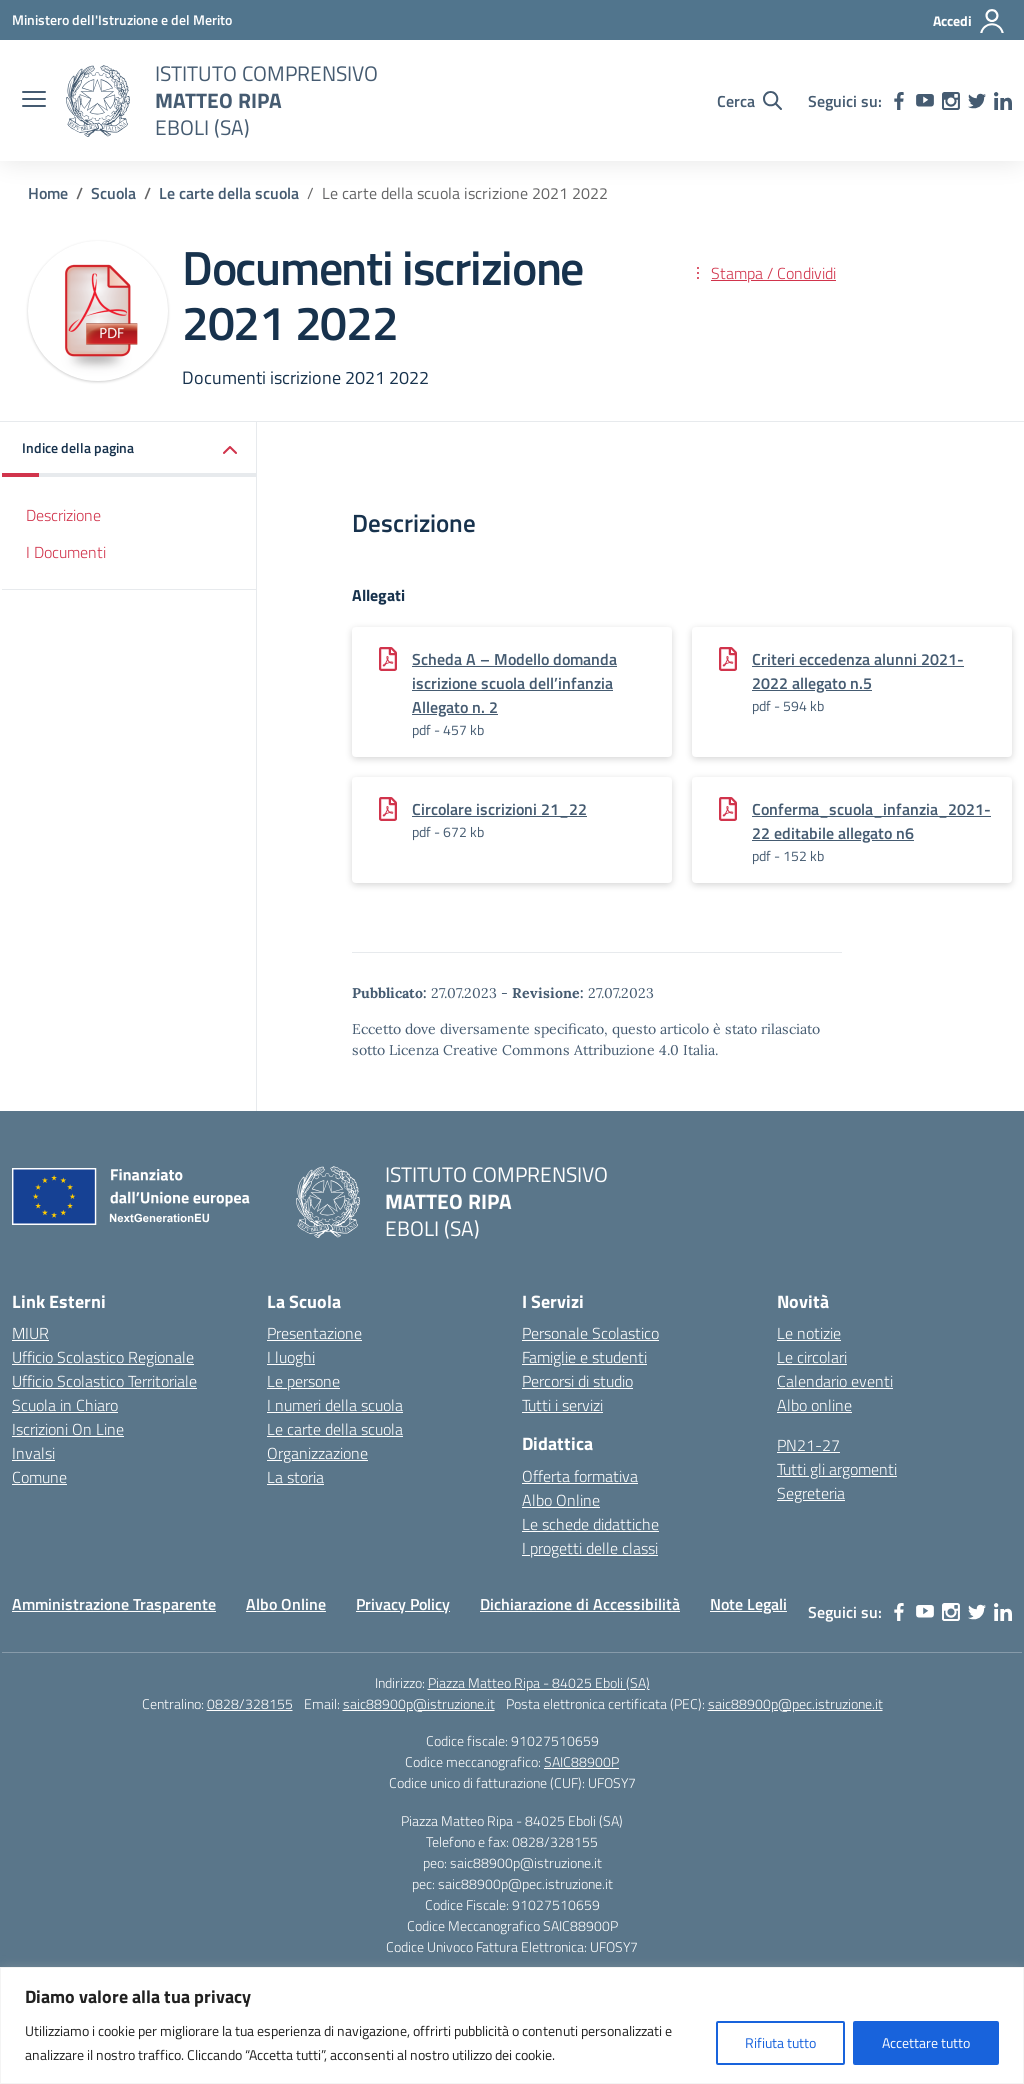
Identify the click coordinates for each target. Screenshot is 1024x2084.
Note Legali (748, 1604)
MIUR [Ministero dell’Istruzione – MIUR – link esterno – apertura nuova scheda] (30, 1333)
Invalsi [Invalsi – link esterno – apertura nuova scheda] (33, 1453)
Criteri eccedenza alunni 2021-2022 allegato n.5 (858, 671)
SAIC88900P (581, 1761)
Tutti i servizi (562, 1405)
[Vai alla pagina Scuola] (113, 193)
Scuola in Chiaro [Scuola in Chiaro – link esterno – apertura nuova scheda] (65, 1405)
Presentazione (314, 1333)
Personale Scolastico (590, 1333)
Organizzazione (317, 1453)
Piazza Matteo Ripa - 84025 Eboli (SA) (539, 1682)
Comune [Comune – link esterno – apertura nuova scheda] (39, 1477)
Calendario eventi (835, 1381)
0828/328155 (250, 1703)
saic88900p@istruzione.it (419, 1703)
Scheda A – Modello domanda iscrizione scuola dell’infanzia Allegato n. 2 (514, 683)
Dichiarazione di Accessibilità (580, 1604)
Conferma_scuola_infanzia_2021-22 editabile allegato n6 (871, 821)
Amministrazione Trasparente (114, 1604)
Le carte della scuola (335, 1429)
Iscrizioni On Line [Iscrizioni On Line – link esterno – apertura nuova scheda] (68, 1429)
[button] (129, 449)
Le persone (303, 1381)
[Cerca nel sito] (749, 101)
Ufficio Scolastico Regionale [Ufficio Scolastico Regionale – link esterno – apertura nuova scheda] (103, 1357)
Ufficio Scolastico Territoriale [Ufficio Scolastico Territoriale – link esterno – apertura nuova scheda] (104, 1381)
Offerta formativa (580, 1476)
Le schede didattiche (590, 1524)
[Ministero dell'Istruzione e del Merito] (122, 19)
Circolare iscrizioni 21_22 (499, 809)
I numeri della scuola (335, 1405)
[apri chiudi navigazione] (34, 101)
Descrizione (63, 515)
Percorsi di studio (577, 1381)
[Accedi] (969, 21)
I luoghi (291, 1357)
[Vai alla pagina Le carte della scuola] (229, 193)
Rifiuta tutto (780, 2042)
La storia (295, 1477)
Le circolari (812, 1357)
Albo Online (561, 1500)
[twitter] (977, 101)
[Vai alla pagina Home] (48, 193)
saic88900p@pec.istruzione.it (795, 1703)
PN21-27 (808, 1445)
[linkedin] (1003, 101)
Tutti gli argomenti (837, 1469)
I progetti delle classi (590, 1548)
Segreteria (811, 1493)
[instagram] (951, 101)
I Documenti (66, 552)
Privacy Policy (403, 1604)
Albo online (814, 1405)
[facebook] (899, 101)
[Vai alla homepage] (98, 101)
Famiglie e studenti (584, 1357)
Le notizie (809, 1333)
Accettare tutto (926, 2042)
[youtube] (925, 101)
